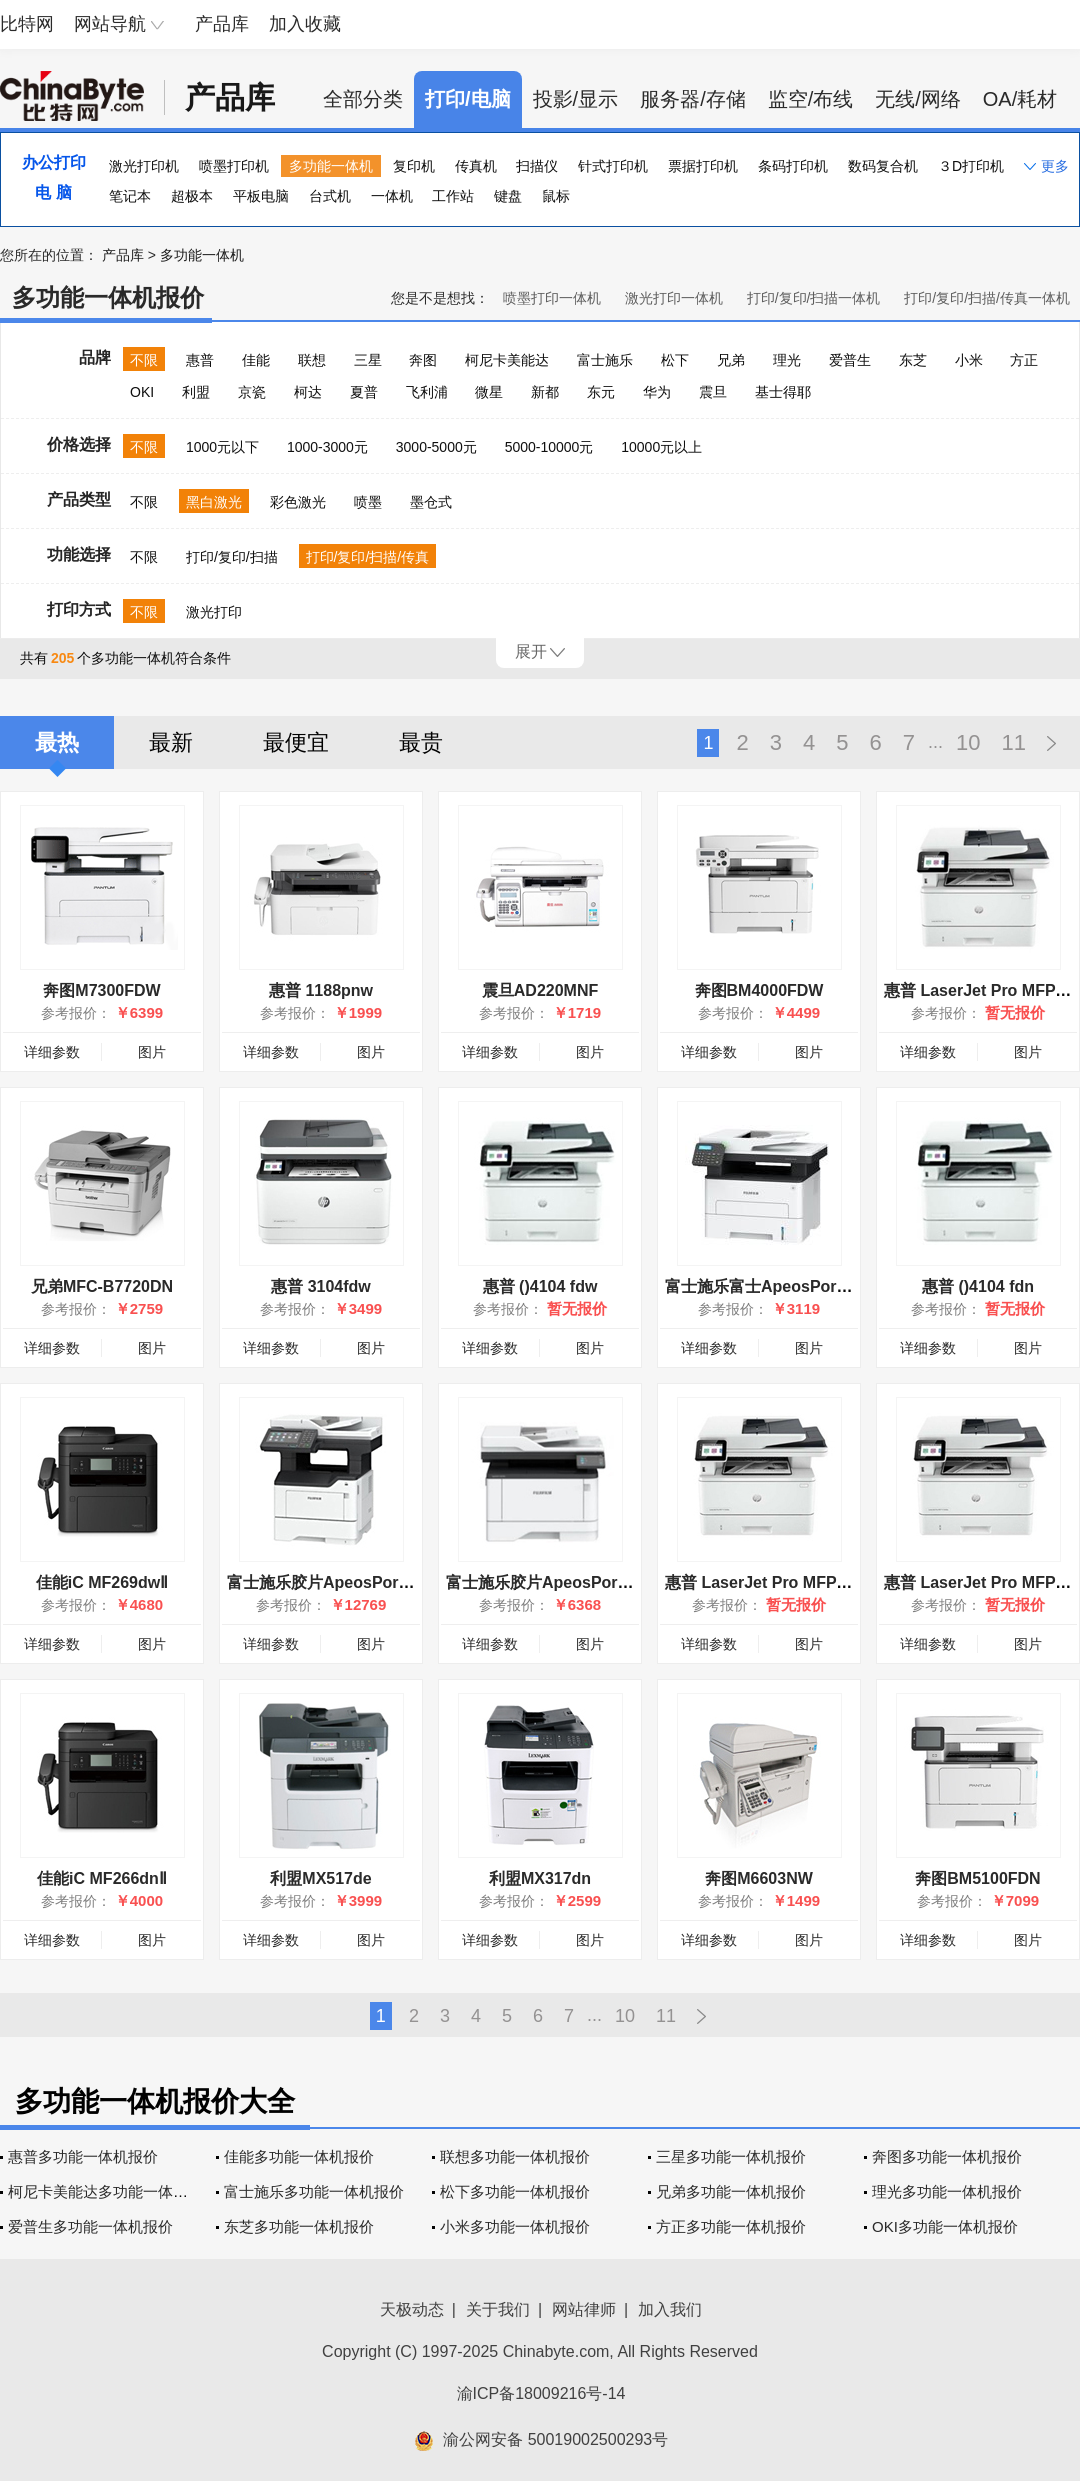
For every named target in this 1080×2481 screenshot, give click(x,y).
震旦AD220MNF (540, 990)
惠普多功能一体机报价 (83, 2156)
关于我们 (498, 2309)
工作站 (453, 196)
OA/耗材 (1020, 99)
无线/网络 (918, 99)
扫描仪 (537, 166)
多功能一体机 (331, 166)
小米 (969, 360)
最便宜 (296, 742)
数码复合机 (883, 166)
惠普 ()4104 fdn (978, 1286)
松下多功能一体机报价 (515, 2191)
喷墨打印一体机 (552, 298)
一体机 (392, 196)
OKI (142, 392)
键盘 (508, 196)
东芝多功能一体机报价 (299, 2226)
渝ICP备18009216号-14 (541, 2393)
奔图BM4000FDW (759, 990)
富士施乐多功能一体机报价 (314, 2191)
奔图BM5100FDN (977, 1878)
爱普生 (850, 360)
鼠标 (556, 196)
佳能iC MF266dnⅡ (102, 1878)
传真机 (476, 166)
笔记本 (130, 196)
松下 (675, 360)
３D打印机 (971, 166)
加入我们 (670, 2309)
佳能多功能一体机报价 (299, 2156)
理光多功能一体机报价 (947, 2191)
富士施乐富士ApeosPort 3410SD (784, 1286)
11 (1014, 742)
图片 (152, 1052)
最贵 (421, 742)
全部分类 (363, 99)
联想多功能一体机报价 (515, 2156)
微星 (489, 392)
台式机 (330, 196)
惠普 (200, 360)
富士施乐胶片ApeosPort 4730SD (346, 1582)
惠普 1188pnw (321, 990)
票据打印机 (703, 166)
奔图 (423, 360)
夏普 (364, 392)
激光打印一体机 (674, 298)
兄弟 (731, 360)
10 (968, 742)
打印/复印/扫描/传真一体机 (987, 298)
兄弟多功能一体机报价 (731, 2191)
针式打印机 (613, 166)
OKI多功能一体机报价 (945, 2226)
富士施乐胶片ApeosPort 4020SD (565, 1582)
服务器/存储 (693, 99)
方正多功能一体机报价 (731, 2226)
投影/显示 (576, 99)
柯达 (308, 392)
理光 (787, 360)
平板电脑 (261, 196)
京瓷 (252, 392)
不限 (144, 360)
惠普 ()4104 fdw (540, 1286)
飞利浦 (427, 392)
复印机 (414, 166)
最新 (171, 742)
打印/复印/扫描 (232, 557)
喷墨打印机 (234, 166)
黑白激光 (214, 502)
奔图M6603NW (759, 1878)
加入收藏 (305, 24)
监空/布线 (811, 99)
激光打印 (214, 612)
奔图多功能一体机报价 (947, 2156)
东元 (601, 392)
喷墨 (368, 502)
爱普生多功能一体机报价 (90, 2226)
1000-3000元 (327, 447)
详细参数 (52, 1052)
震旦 (713, 392)
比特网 (27, 24)
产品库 (222, 24)
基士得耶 (783, 392)
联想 (312, 360)
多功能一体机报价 (108, 297)
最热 (57, 742)
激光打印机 (144, 166)
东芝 (913, 360)
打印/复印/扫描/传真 (368, 557)
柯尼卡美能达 (507, 360)
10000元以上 (661, 447)
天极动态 (412, 2309)
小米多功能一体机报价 (515, 2226)
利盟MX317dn (540, 1878)
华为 (657, 392)
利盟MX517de (320, 1878)
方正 (1024, 360)
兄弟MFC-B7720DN (102, 1286)
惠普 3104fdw (321, 1286)
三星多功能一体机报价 (731, 2156)
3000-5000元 (436, 447)
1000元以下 (222, 447)
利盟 (196, 392)
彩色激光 (298, 502)
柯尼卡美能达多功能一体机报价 (113, 2191)
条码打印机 (793, 166)
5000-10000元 (549, 447)
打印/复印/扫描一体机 (814, 298)
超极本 (192, 196)
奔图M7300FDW (101, 990)
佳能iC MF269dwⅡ (102, 1582)
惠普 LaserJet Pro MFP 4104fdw (784, 1582)
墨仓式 (431, 502)
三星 (368, 360)
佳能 (256, 360)
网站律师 (584, 2309)
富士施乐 (605, 360)
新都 (545, 392)
